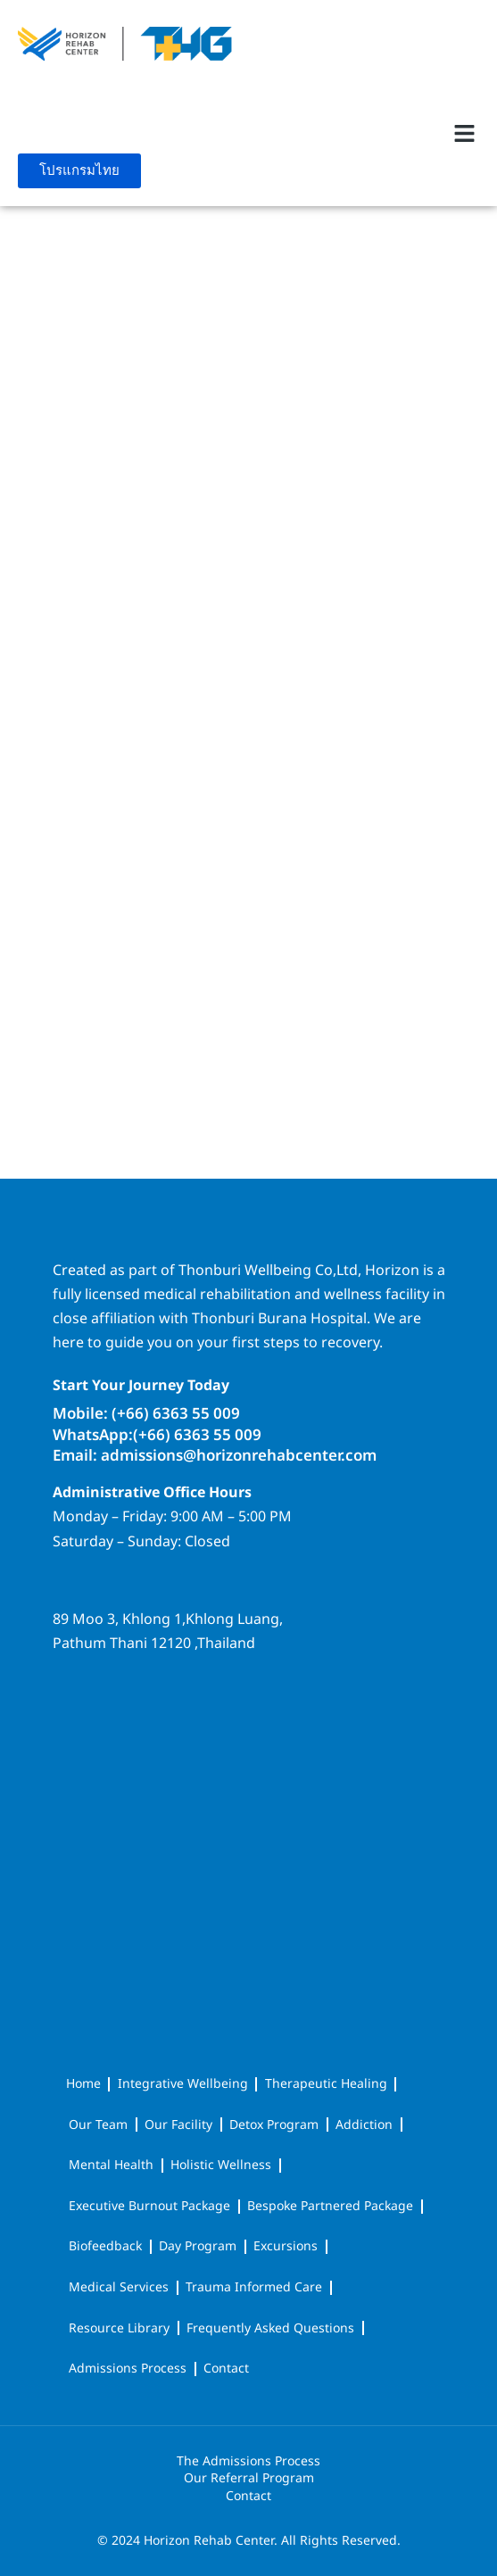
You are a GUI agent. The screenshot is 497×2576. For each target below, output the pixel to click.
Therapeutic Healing (326, 2084)
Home (83, 2084)
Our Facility (178, 2125)
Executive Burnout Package (149, 2206)
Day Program (197, 2246)
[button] (464, 133)
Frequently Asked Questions (270, 2328)
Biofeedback (105, 2246)
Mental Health (111, 2165)
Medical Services (119, 2287)
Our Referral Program (249, 2479)
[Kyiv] (249, 915)
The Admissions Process (248, 2462)
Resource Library (119, 2328)
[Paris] (249, 469)
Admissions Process (127, 2368)
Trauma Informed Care (254, 2287)
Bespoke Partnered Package (330, 2206)
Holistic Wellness (220, 2165)
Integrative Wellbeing (183, 2084)
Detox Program (274, 2125)
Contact (226, 2368)
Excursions (285, 2246)
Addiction (364, 2125)
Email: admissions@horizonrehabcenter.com (215, 1456)
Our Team (98, 2125)
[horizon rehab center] (249, 1732)
